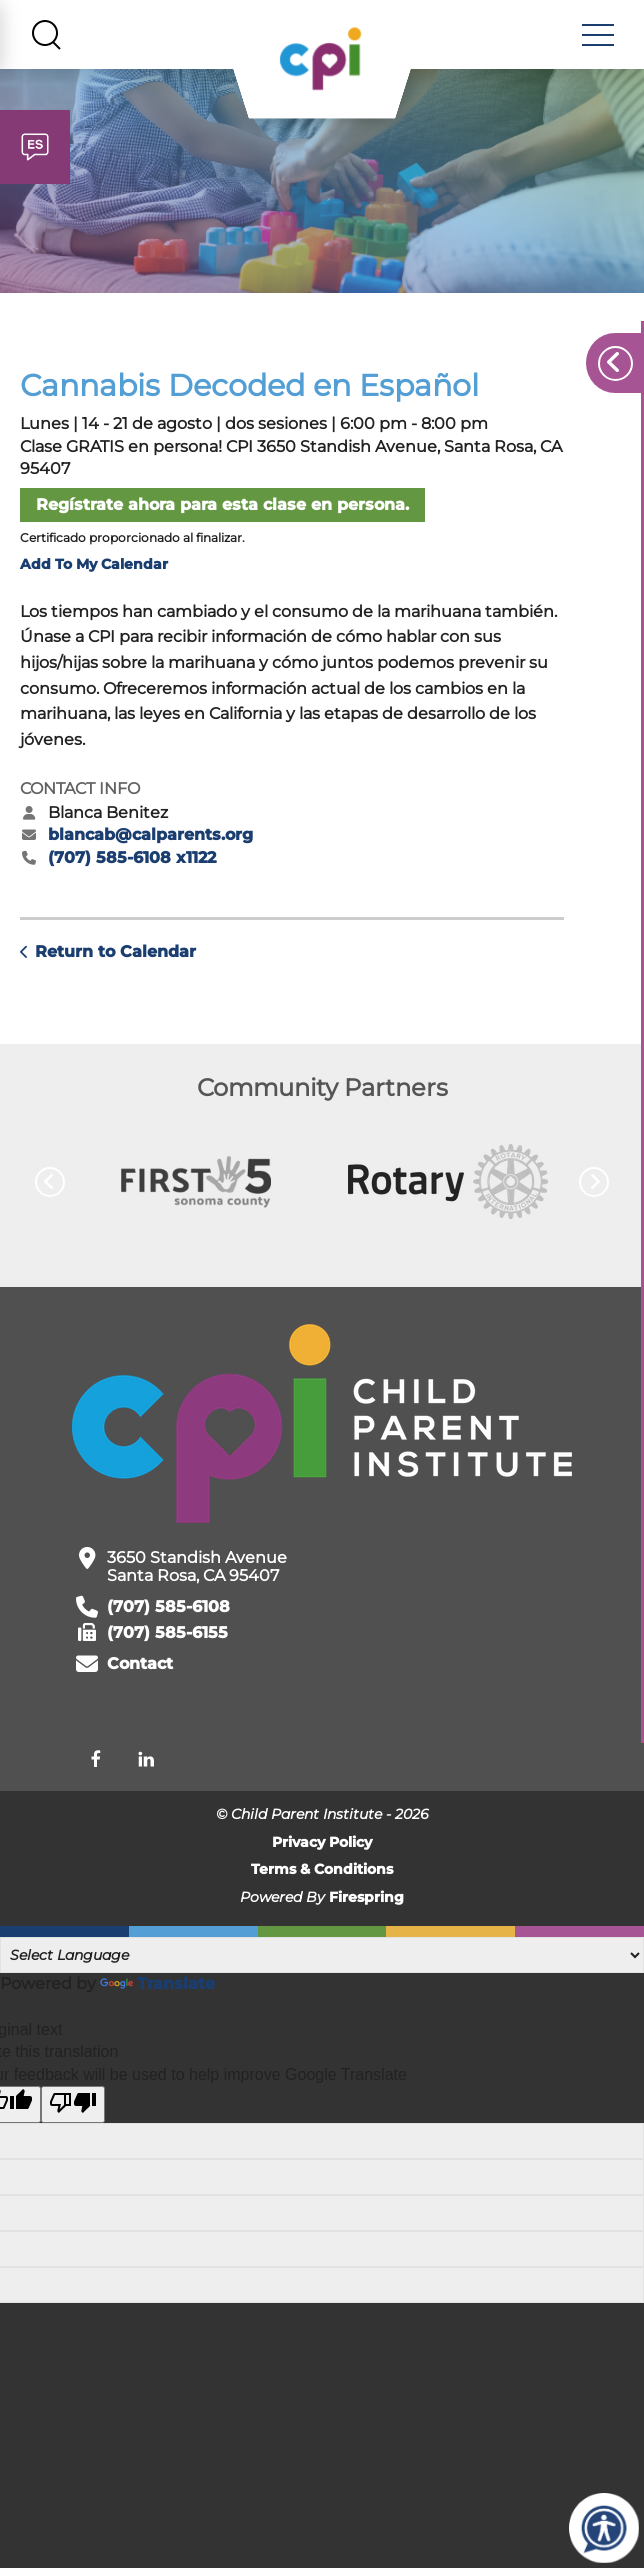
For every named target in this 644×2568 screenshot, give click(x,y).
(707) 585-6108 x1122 (132, 864)
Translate (157, 1990)
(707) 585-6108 (168, 1613)
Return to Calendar (115, 958)
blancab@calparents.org (150, 841)
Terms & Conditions (322, 1876)
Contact (140, 1670)
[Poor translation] (73, 2111)
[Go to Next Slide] (594, 1189)
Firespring (366, 1904)
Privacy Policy (322, 1849)
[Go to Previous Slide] (50, 1189)
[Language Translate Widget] (322, 1962)
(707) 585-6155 (167, 1639)
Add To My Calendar (94, 571)
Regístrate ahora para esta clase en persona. (222, 511)
